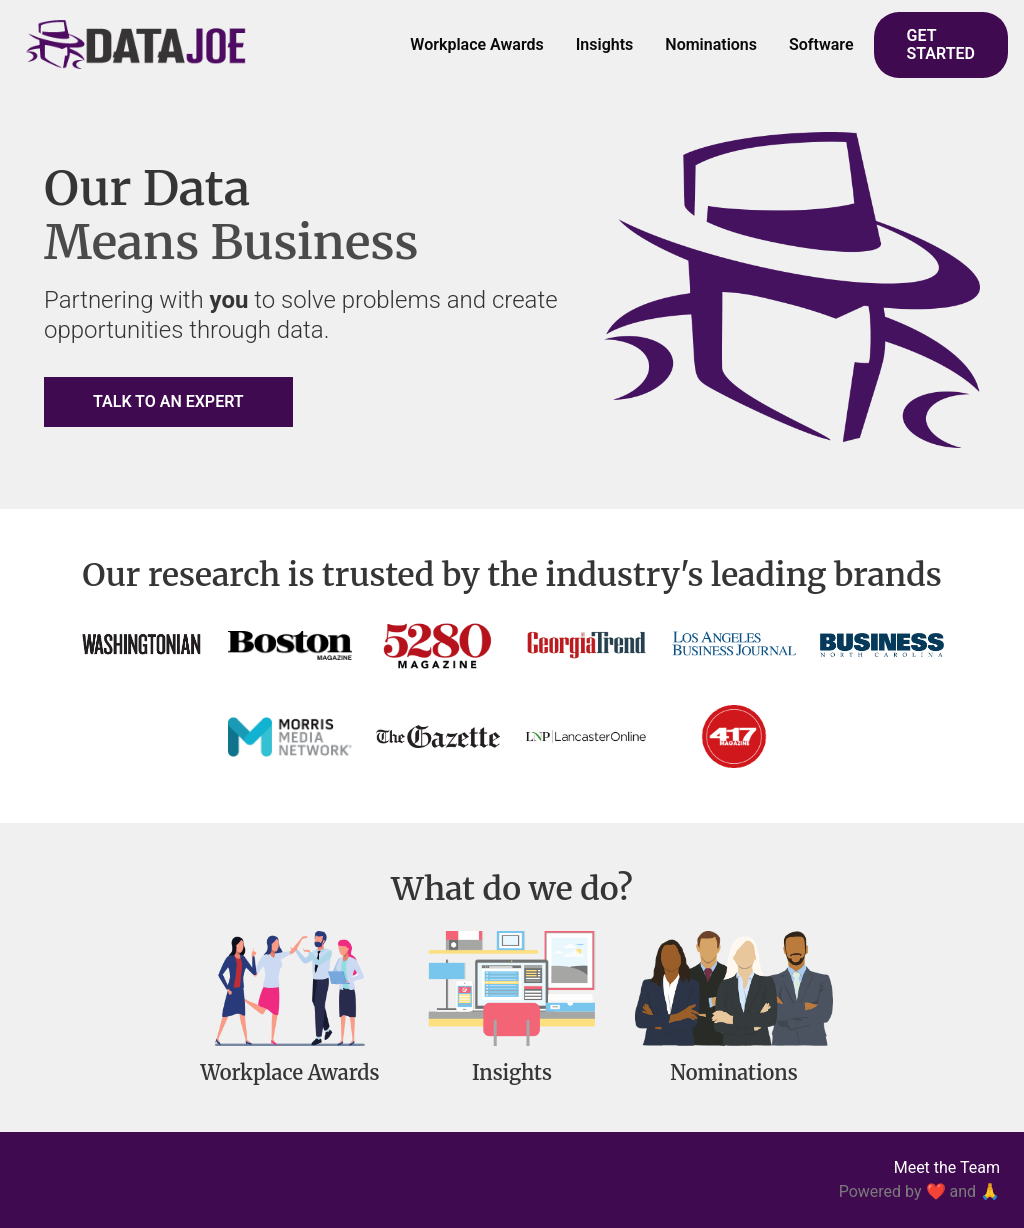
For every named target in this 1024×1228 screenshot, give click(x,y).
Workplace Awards (476, 44)
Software (821, 44)
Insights (605, 44)
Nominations (711, 44)
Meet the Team (947, 1167)
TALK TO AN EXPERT (168, 401)
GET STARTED (941, 44)
